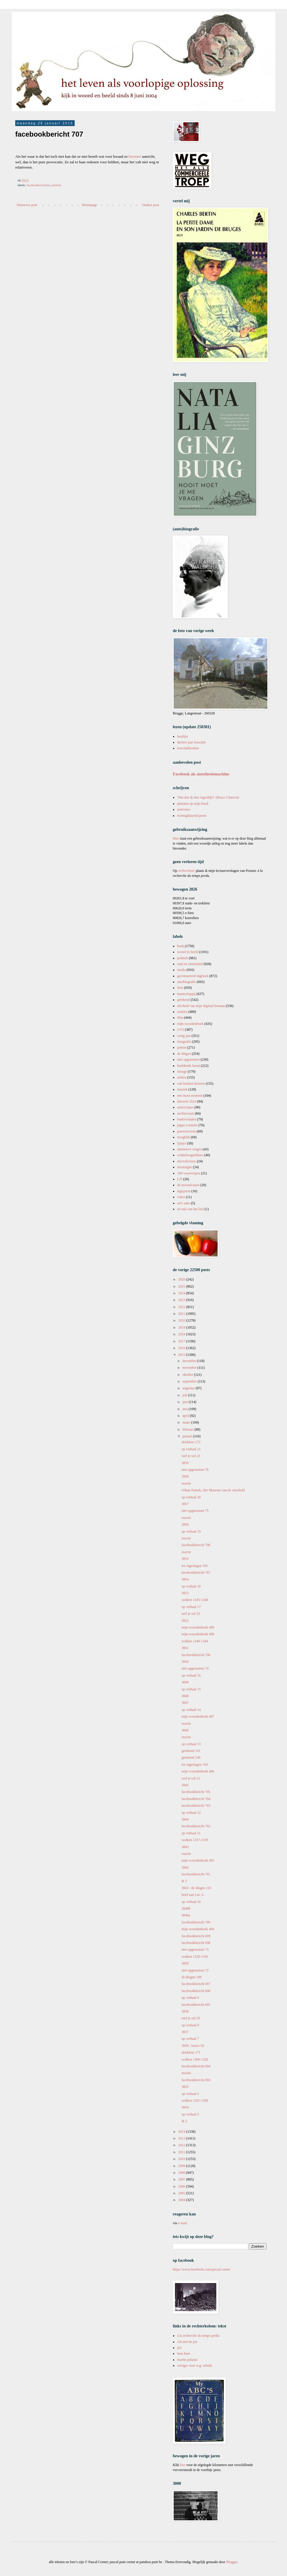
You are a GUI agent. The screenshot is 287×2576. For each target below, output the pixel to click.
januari (187, 1436)
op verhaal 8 (190, 2025)
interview (183, 809)
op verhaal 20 (191, 1497)
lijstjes (181, 1143)
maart (186, 1422)
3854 (185, 1579)
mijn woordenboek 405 (198, 1860)
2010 (182, 2159)
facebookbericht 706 (196, 1655)
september (190, 1381)
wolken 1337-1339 (195, 1840)
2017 (182, 1341)
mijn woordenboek (190, 1024)
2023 (182, 1300)
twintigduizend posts (191, 816)
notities (182, 1012)
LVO (180, 1030)
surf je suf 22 (191, 1614)
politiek (56, 185)
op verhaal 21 (191, 1449)
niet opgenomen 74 (195, 1668)
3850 (185, 1662)
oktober (188, 1375)
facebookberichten (38, 185)
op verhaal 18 (191, 1586)
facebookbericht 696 (196, 1991)
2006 (182, 2186)
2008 (182, 2173)
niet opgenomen (188, 1059)
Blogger (231, 2562)
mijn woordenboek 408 (198, 1634)
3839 (185, 1963)
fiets (180, 988)
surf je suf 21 (191, 1778)
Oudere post (150, 205)
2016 (182, 1348)
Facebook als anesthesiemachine (201, 774)
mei (185, 1409)
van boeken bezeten (191, 1083)
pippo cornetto (187, 1125)
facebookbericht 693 (196, 2080)
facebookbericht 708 (196, 1545)
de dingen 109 (191, 1977)
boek (180, 946)
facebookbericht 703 (196, 1806)
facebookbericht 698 (196, 1943)
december (189, 1361)
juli (185, 1395)
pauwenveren (186, 1131)
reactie (186, 1483)
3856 (185, 1524)
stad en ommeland (190, 964)
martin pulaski (187, 2360)
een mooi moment (190, 1095)
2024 (182, 1293)
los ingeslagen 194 (195, 1764)
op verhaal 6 (190, 2094)
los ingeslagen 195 (195, 1566)
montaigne (184, 1167)
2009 (182, 2166)
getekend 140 (191, 1757)
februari (188, 1429)
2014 (182, 2132)
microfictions (186, 1161)
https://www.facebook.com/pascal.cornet (201, 2269)
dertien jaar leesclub (191, 742)
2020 (182, 1320)
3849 (185, 1682)
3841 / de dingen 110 (196, 1888)
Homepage (89, 205)
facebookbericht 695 (196, 2005)
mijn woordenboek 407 (198, 1716)
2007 (182, 2179)
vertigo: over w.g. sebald (194, 2365)
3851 (185, 1648)
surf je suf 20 (191, 2018)
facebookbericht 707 (196, 1572)
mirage (182, 1071)
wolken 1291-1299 (195, 2100)
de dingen (184, 1054)
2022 (182, 1307)
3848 (185, 1696)
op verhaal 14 (191, 1710)
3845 (185, 1785)
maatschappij (186, 994)
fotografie (184, 1042)
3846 (185, 1730)
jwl (179, 2348)
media (181, 970)
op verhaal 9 (190, 1998)
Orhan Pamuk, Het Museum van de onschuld (213, 1490)
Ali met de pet (187, 2342)
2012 (182, 2145)
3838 (185, 2011)
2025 (182, 1286)
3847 (185, 1703)
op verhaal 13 (191, 1744)
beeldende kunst (188, 1066)
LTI (179, 1179)
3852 (185, 1621)
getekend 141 (191, 1751)
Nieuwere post (27, 205)
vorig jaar (184, 1036)
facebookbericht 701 (196, 1874)
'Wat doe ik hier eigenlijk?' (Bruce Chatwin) (208, 797)
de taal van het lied (190, 1209)
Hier (176, 838)
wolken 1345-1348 (195, 1600)
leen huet (183, 2353)
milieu (181, 1077)
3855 (185, 1559)
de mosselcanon (188, 1185)
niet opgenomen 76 (195, 1470)
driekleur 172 (191, 1442)
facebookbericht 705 (196, 1792)
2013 (182, 2138)
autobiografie (186, 982)
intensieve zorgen (189, 1149)
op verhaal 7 (190, 2039)
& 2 (184, 2121)
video (181, 1197)
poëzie (181, 1047)
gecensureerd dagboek (193, 976)
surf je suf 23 (191, 1456)
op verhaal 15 (191, 1689)
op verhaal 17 (191, 1607)
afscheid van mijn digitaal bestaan (201, 1006)
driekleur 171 (191, 2052)
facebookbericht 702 (196, 1826)
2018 (182, 1334)
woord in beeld (187, 952)
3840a (186, 1915)
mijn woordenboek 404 (198, 1929)
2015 (182, 1355)
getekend (183, 1000)
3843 (185, 1847)
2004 (182, 2200)
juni (185, 1402)
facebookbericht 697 (196, 1984)
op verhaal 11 (191, 1833)
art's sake (183, 1203)
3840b (186, 1908)
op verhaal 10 (191, 1902)
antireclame (185, 1107)
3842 (185, 1867)
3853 (185, 1593)
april (186, 1416)
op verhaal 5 (190, 2114)
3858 (185, 1476)
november (189, 1368)
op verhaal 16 (191, 1675)
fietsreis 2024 (186, 1101)
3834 (185, 2107)
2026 (182, 1279)
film (180, 1018)
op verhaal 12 (191, 1813)
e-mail (182, 2223)
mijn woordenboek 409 (198, 1627)
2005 (182, 2193)
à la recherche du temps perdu (198, 2336)
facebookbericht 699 (196, 1936)
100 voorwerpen (188, 1173)
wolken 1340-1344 (195, 1641)
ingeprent (183, 1191)
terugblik (183, 1137)
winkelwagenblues (190, 1155)
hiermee (135, 156)
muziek (182, 1089)
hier (182, 2465)
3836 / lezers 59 (193, 2046)
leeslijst (182, 736)
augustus (189, 1388)
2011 (182, 2152)
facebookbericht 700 (196, 1922)
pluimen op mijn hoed (192, 804)
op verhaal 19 (191, 1531)
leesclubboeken (188, 748)
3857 (185, 1504)
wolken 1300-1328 (195, 2059)
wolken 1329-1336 (195, 1957)
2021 (182, 1314)
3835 (185, 2087)
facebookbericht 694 (196, 2066)
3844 (185, 1819)
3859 (185, 1463)
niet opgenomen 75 (195, 1511)
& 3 (184, 1881)
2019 (182, 1327)
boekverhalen (186, 1119)
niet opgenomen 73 (195, 1949)
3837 (185, 2032)
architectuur (185, 1113)
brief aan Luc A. (193, 1895)
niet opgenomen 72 (195, 1970)
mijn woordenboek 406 (198, 1771)
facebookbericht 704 (196, 1799)
